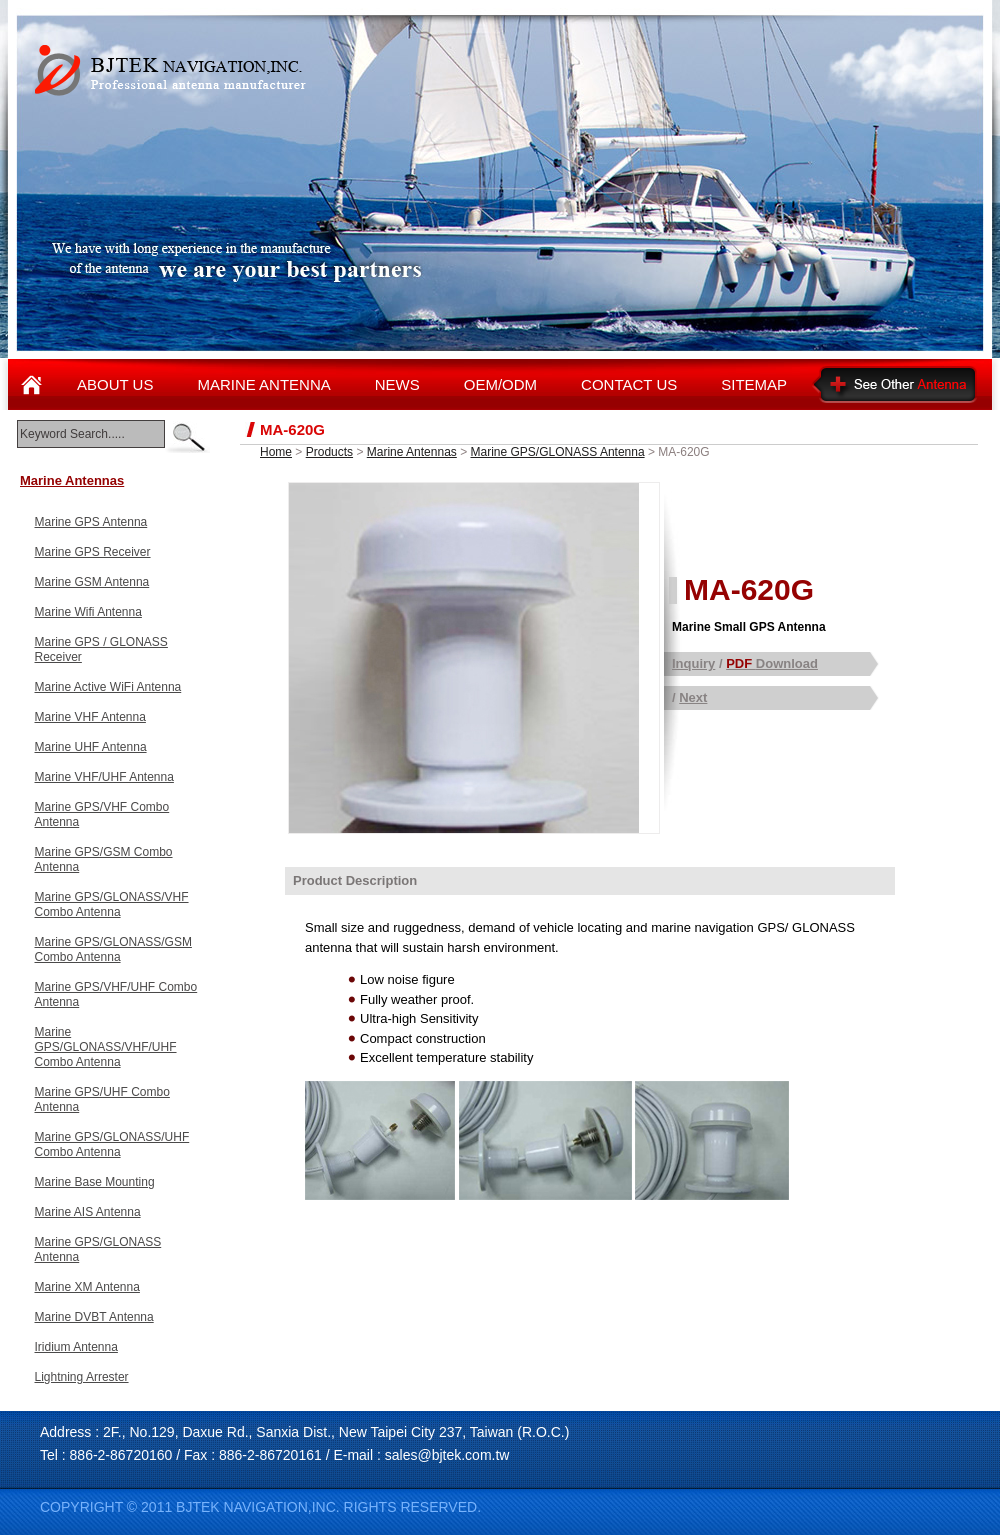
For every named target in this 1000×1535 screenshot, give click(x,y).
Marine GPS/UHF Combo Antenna (102, 1099)
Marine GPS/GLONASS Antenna (98, 1249)
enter (187, 438)
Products (329, 452)
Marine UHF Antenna (91, 747)
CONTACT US (629, 384)
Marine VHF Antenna (90, 717)
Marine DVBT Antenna (94, 1317)
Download (772, 663)
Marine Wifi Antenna (88, 612)
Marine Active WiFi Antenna (108, 687)
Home (276, 452)
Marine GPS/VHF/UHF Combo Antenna (116, 994)
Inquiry (693, 663)
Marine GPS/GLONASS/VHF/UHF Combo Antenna (106, 1047)
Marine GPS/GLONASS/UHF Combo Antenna (112, 1144)
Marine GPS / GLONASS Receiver (101, 649)
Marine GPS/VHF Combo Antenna (102, 814)
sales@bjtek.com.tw (447, 1455)
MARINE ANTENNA (263, 384)
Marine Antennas (72, 480)
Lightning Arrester (82, 1377)
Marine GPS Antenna (91, 522)
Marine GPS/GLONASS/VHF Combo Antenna (112, 904)
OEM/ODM (500, 384)
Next (693, 697)
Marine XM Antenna (87, 1287)
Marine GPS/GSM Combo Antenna (104, 859)
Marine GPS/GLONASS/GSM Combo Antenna (113, 949)
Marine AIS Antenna (88, 1212)
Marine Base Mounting (95, 1182)
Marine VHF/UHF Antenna (104, 777)
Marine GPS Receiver (93, 552)
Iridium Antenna (76, 1347)
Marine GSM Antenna (92, 582)
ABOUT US (115, 384)
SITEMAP (754, 384)
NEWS (397, 384)
